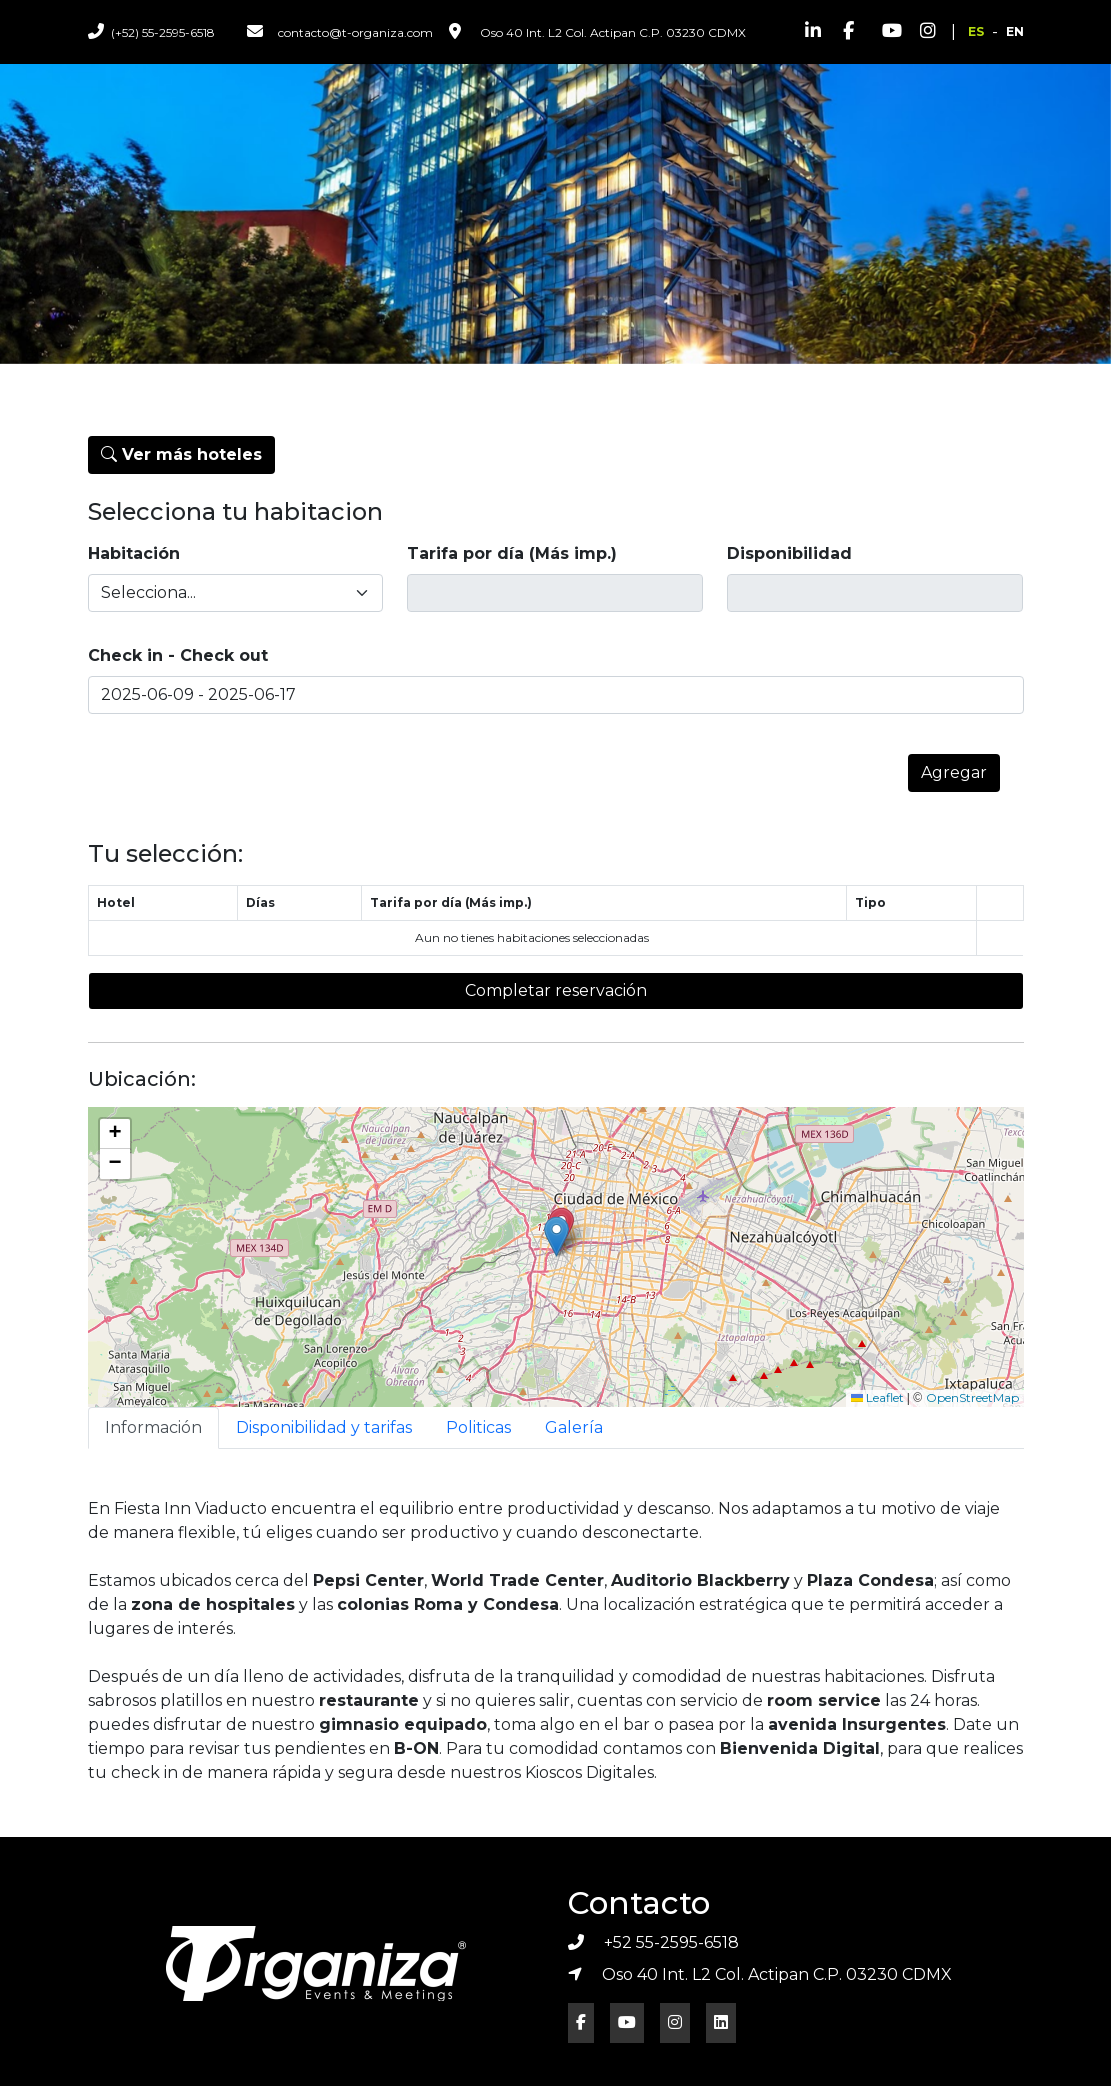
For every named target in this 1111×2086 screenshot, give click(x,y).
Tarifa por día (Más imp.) (512, 553)
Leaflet (877, 1397)
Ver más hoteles (181, 454)
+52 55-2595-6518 (653, 1942)
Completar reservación (556, 990)
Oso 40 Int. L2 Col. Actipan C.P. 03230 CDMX (597, 31)
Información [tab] (153, 1427)
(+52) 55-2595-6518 (151, 31)
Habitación (134, 553)
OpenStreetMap (972, 1397)
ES (976, 31)
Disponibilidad (789, 553)
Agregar (954, 772)
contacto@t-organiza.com (340, 31)
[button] (556, 1236)
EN (1015, 31)
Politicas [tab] (478, 1427)
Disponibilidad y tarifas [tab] (324, 1427)
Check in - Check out (178, 655)
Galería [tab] (574, 1427)
